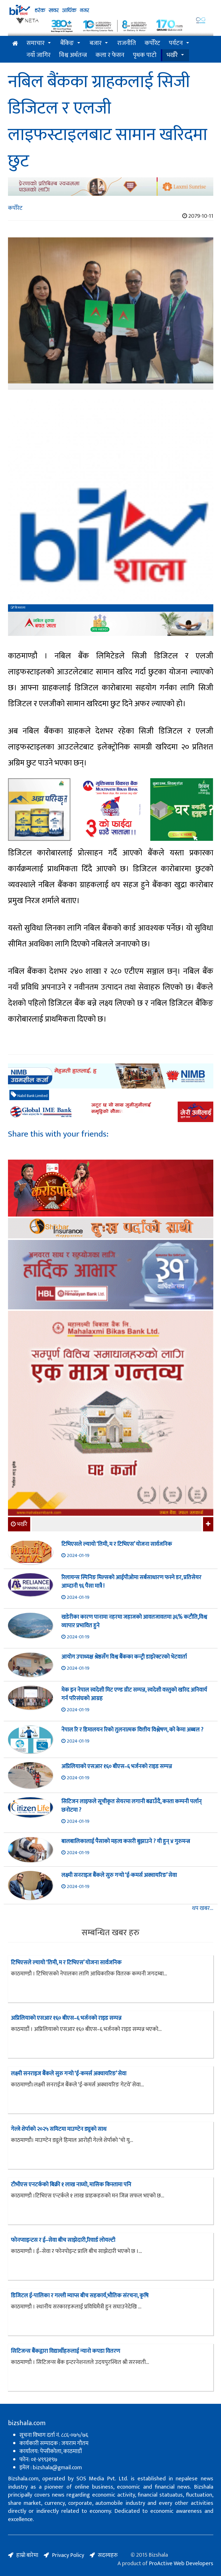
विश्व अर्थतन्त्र (73, 55)
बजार (96, 43)
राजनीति (126, 43)
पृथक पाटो (145, 55)
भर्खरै (172, 55)
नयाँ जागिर (38, 55)
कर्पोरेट (152, 43)
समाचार (35, 43)
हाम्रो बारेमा (27, 2555)
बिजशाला (18, 607)
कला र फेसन (110, 55)
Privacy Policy (68, 2555)
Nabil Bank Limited (29, 1095)
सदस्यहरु (108, 2555)
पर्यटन (176, 43)
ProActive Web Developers (181, 2563)
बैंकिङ (67, 43)
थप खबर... (202, 1908)
